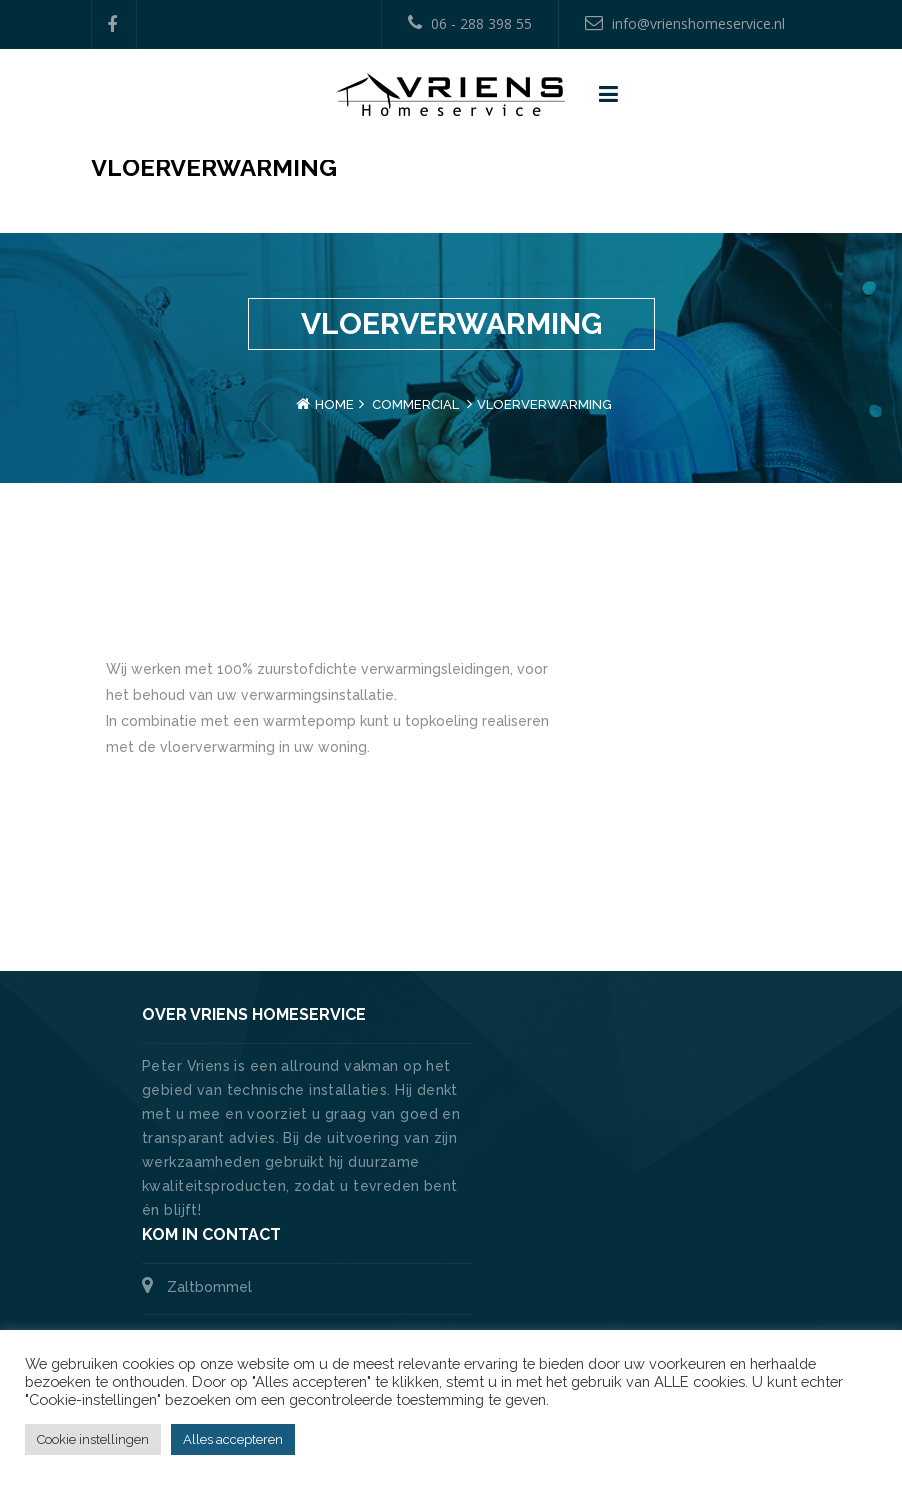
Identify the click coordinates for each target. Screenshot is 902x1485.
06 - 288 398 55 (470, 23)
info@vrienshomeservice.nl (685, 23)
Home (334, 404)
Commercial (415, 404)
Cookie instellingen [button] (93, 1439)
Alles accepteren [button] (233, 1439)
